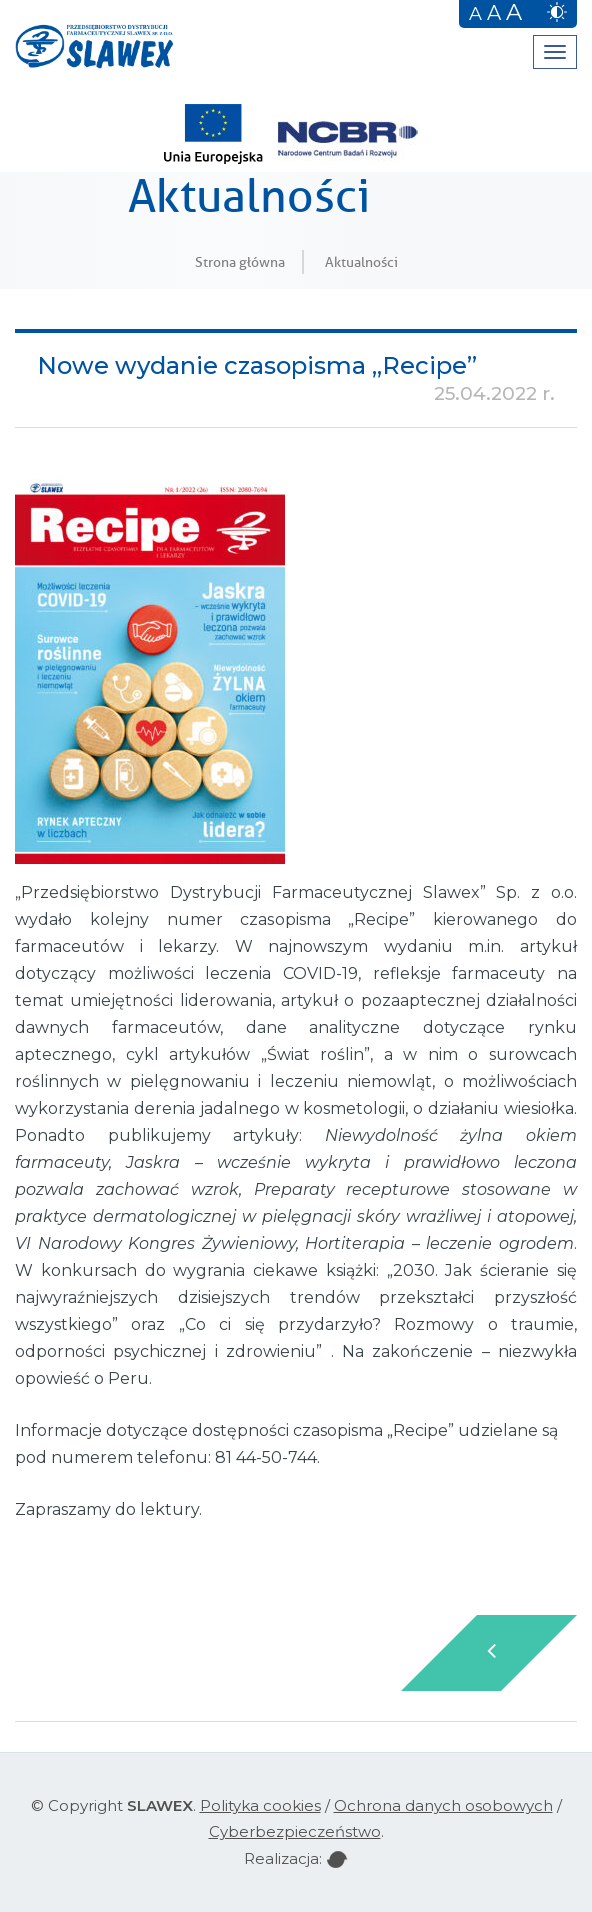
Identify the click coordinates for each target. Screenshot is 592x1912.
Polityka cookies (260, 1805)
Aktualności (361, 262)
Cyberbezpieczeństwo (295, 1831)
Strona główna (240, 262)
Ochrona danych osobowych (443, 1805)
